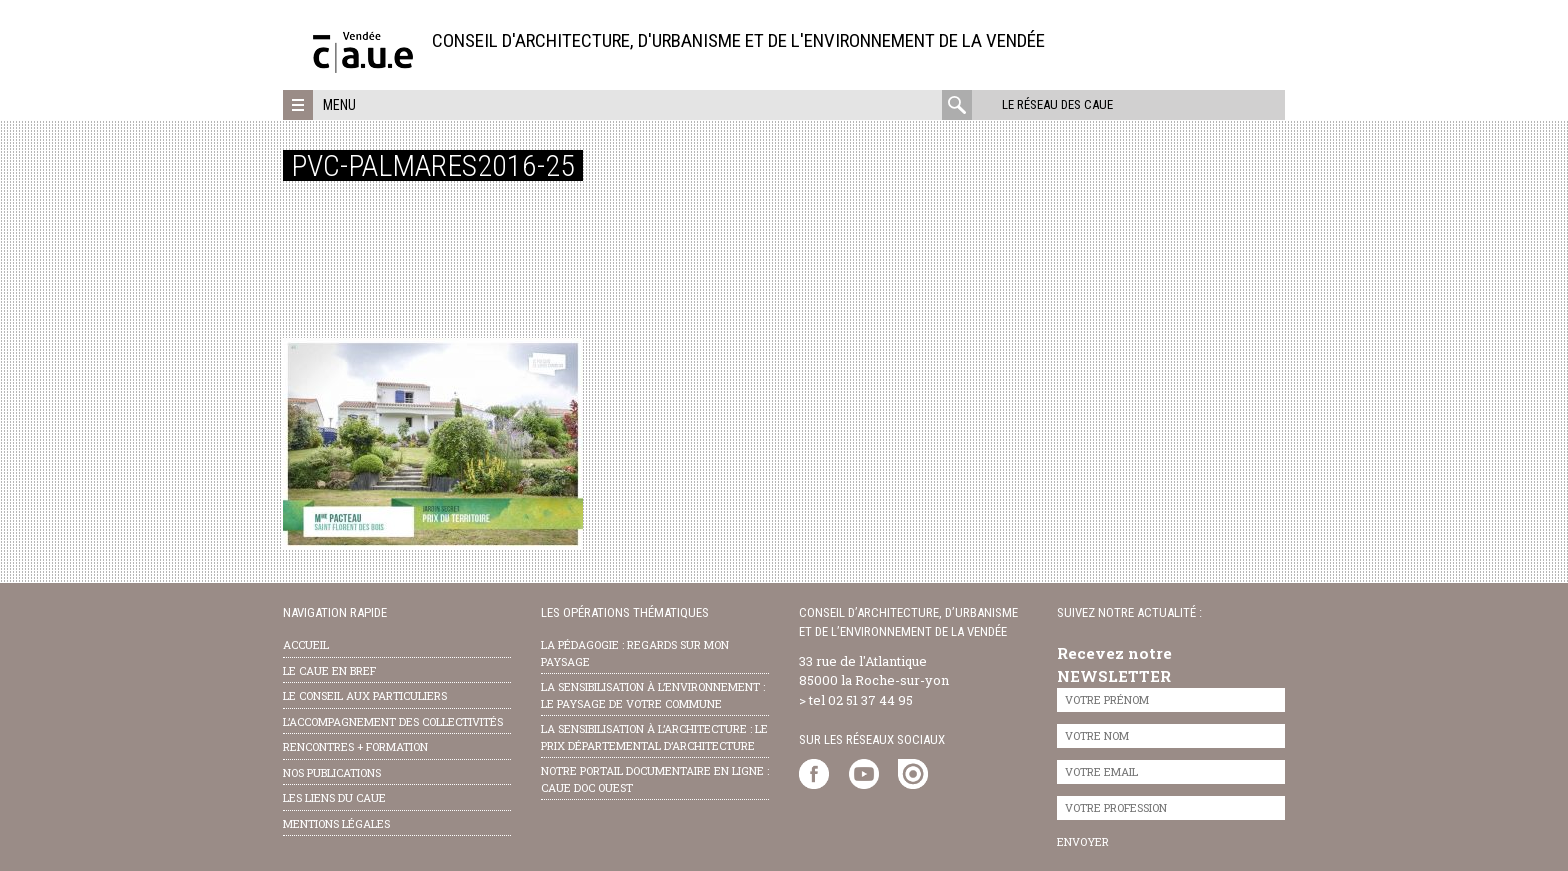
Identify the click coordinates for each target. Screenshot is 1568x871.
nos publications (332, 772)
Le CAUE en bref (329, 670)
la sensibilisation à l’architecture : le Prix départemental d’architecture (654, 737)
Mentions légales (336, 823)
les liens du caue (334, 797)
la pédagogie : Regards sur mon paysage (635, 653)
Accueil (306, 644)
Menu (339, 105)
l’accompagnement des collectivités (393, 721)
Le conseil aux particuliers (365, 695)
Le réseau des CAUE (1057, 104)
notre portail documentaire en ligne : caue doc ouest (655, 779)
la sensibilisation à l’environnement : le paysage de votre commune (653, 695)
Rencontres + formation (355, 746)
